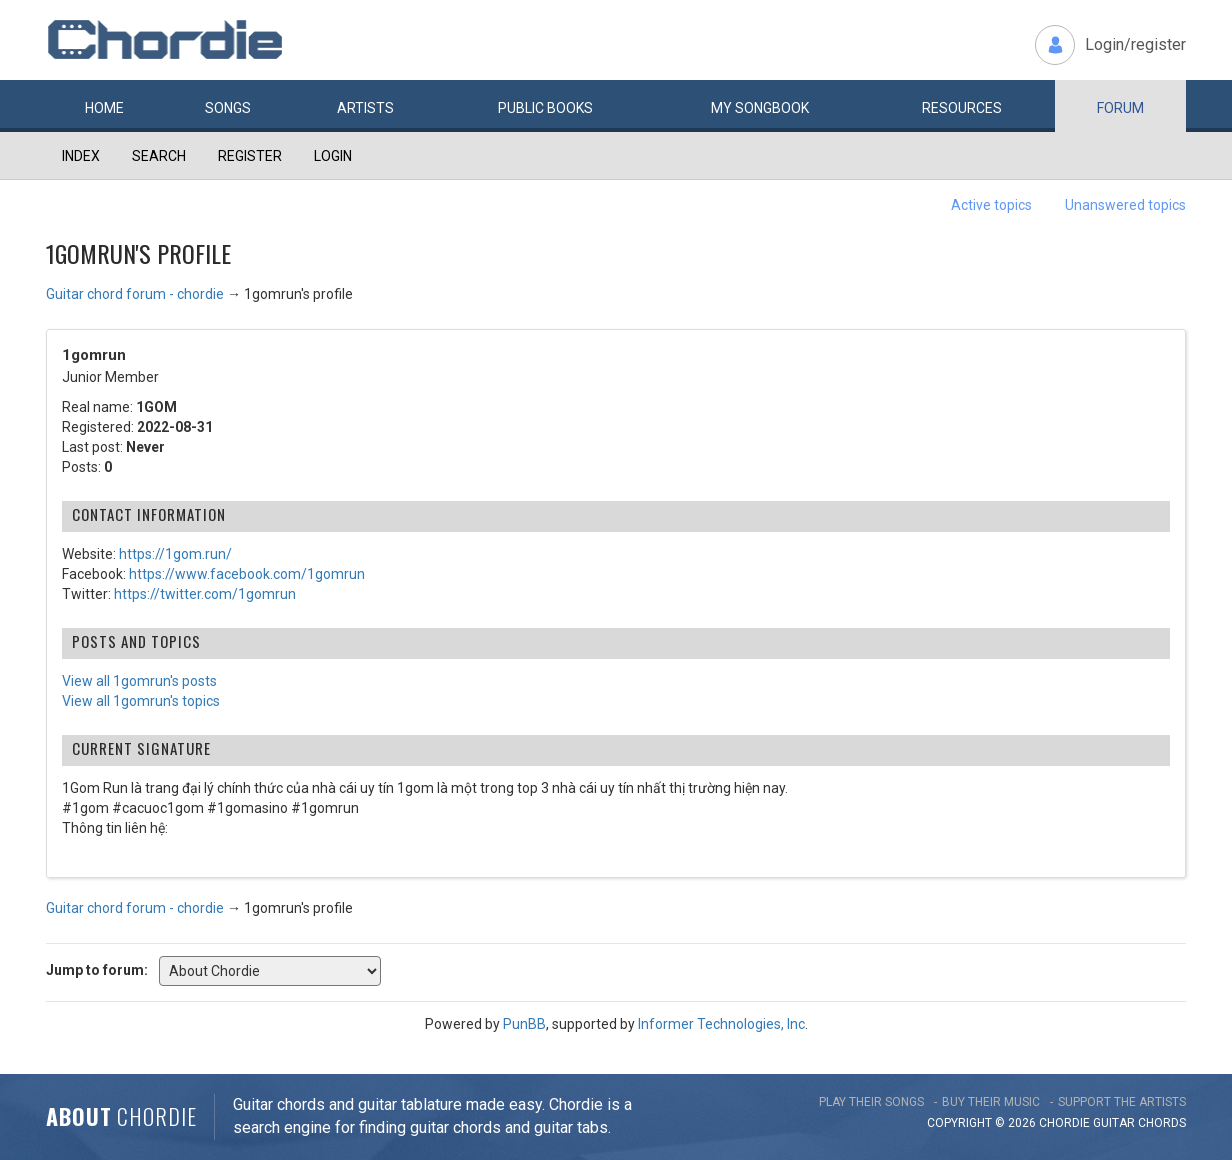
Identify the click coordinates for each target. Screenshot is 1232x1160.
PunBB (524, 1024)
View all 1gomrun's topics (141, 701)
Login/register (1135, 44)
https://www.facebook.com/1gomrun (247, 574)
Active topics (991, 205)
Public (545, 108)
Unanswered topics (1125, 205)
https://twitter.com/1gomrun (205, 594)
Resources (962, 108)
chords (1162, 1123)
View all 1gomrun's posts (139, 681)
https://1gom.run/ (175, 554)
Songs (228, 108)
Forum (1120, 108)
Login (333, 156)
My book (760, 108)
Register (250, 156)
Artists (365, 108)
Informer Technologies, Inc (721, 1024)
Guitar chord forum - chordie (135, 294)
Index (81, 156)
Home (104, 108)
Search (159, 156)
